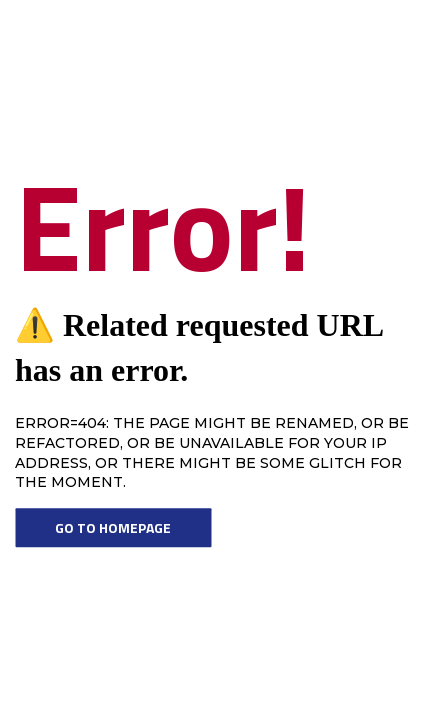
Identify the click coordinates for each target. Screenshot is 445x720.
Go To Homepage (113, 527)
